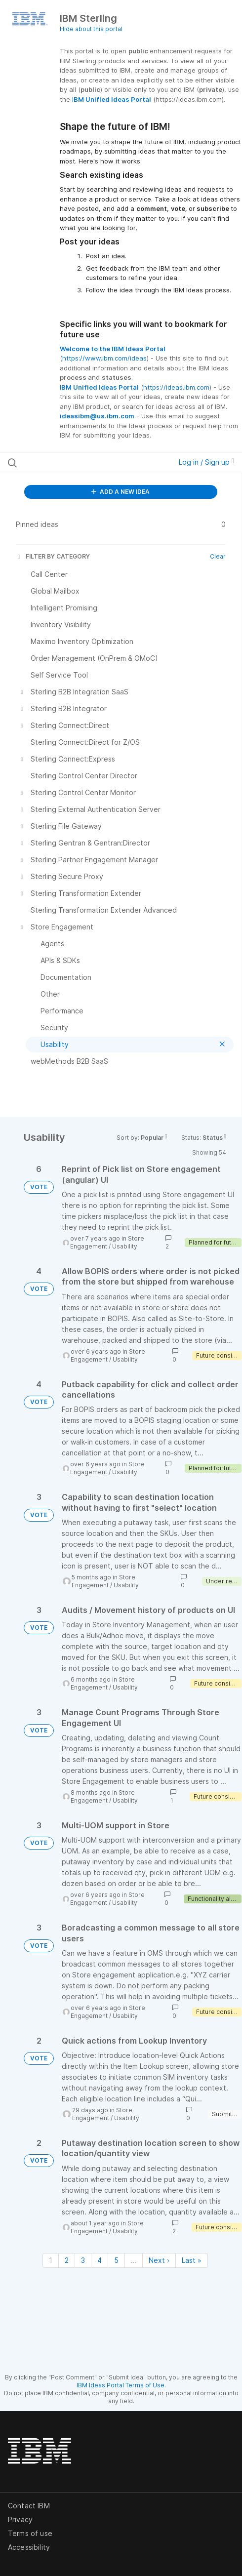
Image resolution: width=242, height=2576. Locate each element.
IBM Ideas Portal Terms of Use (120, 2385)
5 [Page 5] (116, 2260)
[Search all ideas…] (73, 463)
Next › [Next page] (159, 2260)
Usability (124, 1246)
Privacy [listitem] (20, 2519)
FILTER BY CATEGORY (53, 556)
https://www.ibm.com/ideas (104, 358)
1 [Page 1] (50, 2260)
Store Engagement (103, 1581)
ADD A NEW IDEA (120, 491)
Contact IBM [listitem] (29, 2505)
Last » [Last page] (192, 2260)
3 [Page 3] (83, 2260)
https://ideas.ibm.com (176, 387)
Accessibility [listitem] (29, 2547)
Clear (218, 556)
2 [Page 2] (67, 2260)
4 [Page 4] (99, 2260)
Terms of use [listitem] (30, 2533)
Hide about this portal (91, 29)
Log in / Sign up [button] (206, 462)
